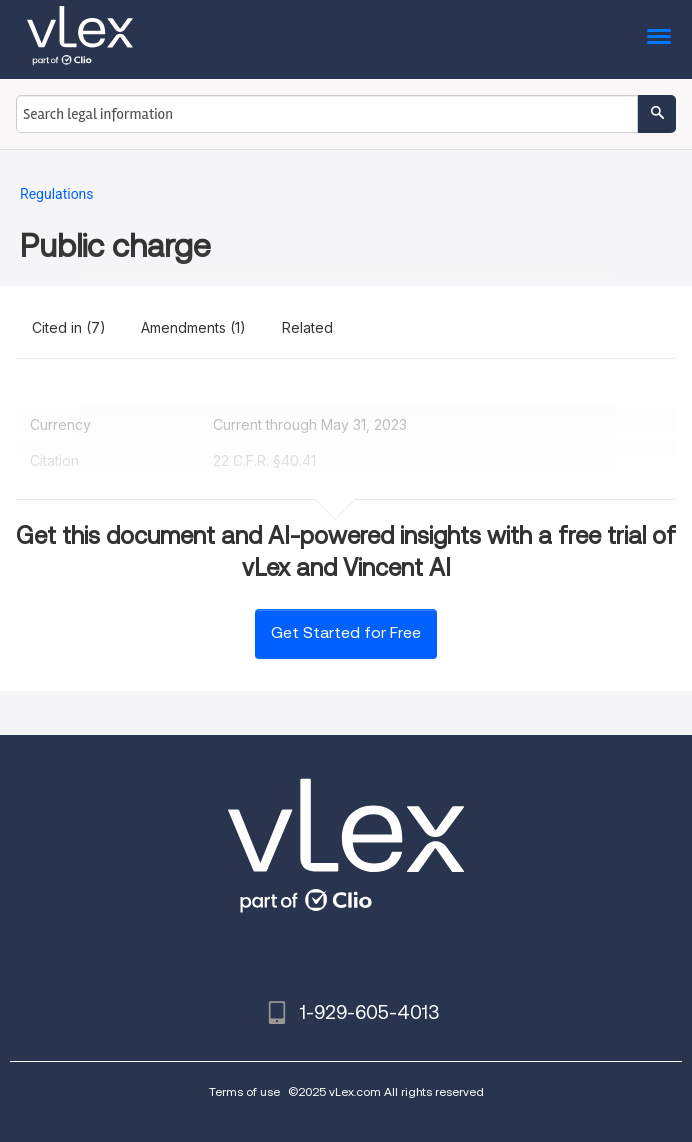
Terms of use (244, 1091)
